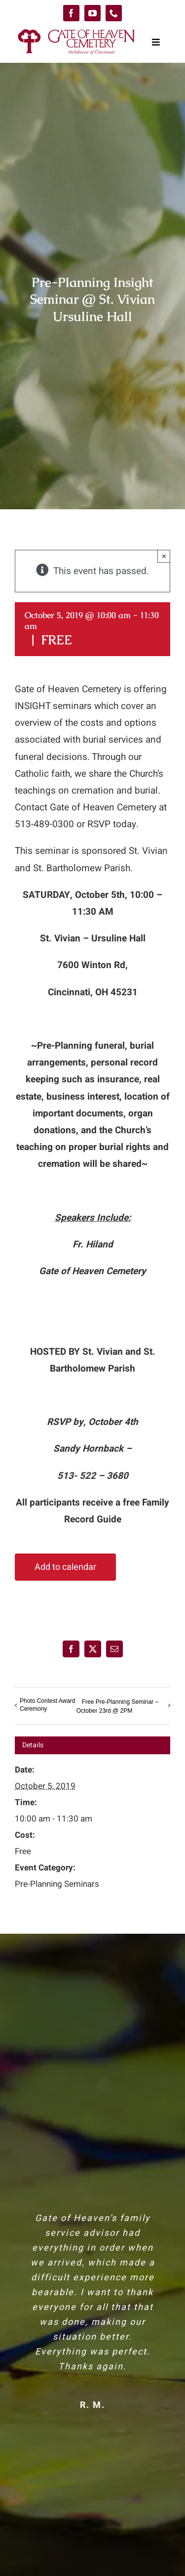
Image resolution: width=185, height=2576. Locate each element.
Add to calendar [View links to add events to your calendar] (65, 1567)
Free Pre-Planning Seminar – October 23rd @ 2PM (117, 1706)
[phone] (114, 13)
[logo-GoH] (76, 31)
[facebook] (71, 13)
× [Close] (164, 556)
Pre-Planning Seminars (57, 1884)
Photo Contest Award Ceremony (47, 1704)
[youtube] (92, 13)
